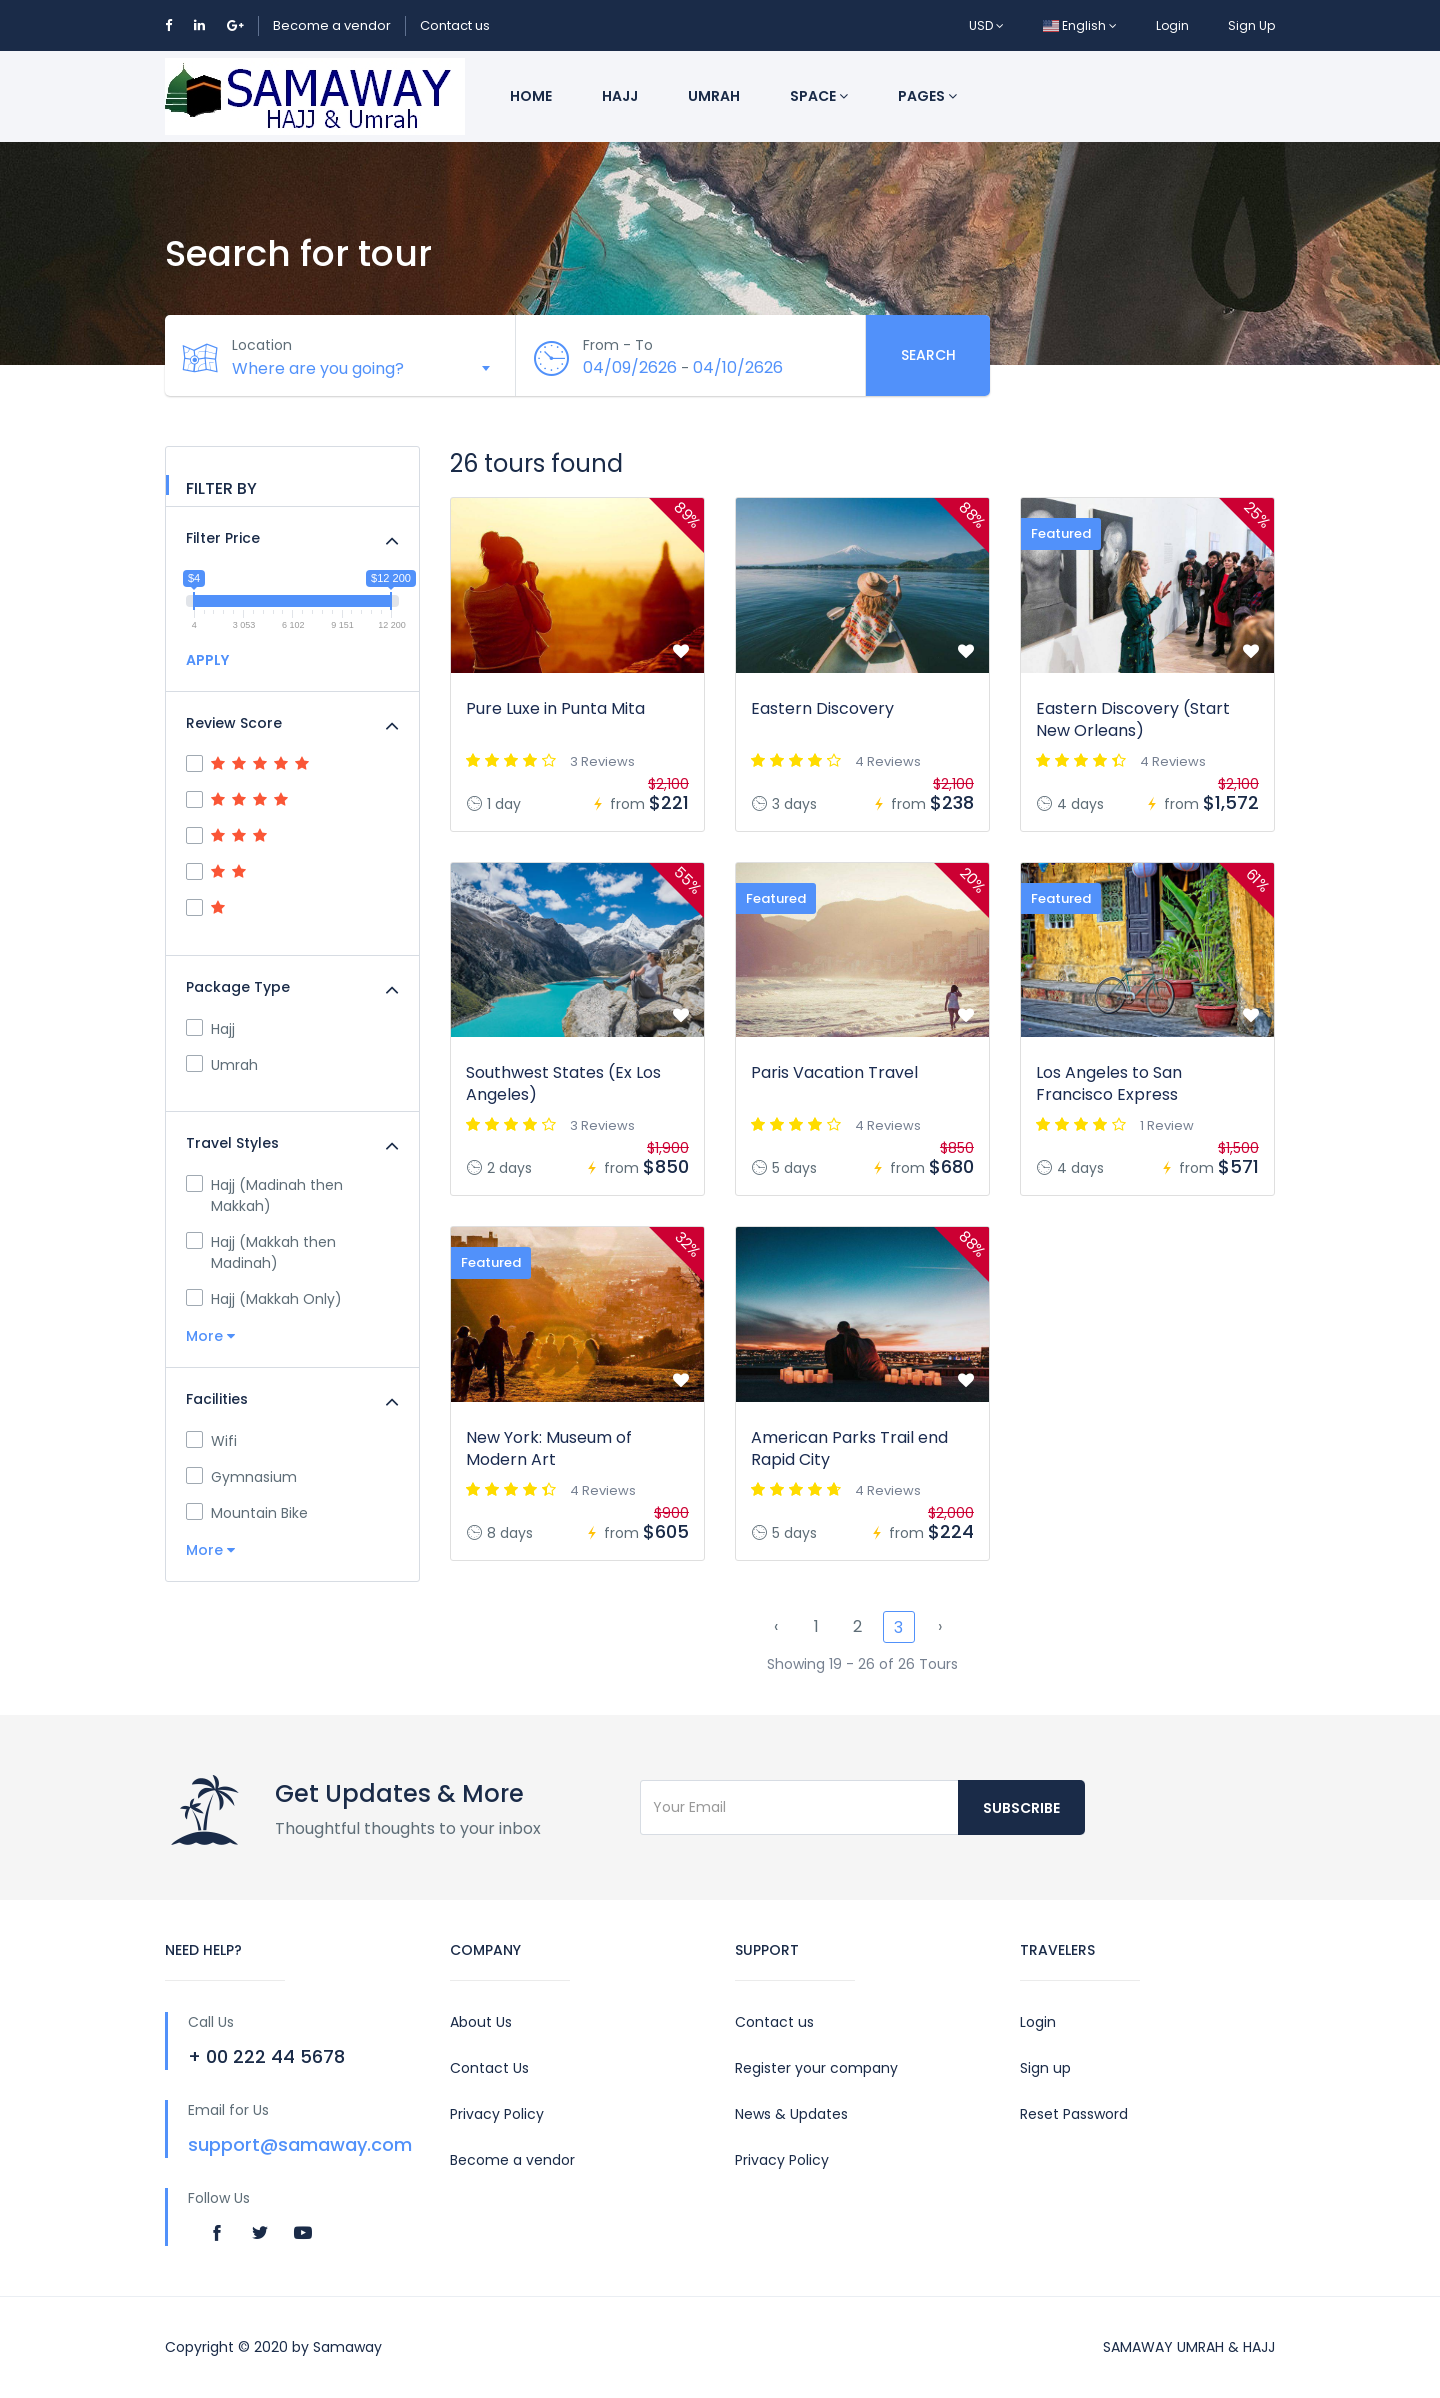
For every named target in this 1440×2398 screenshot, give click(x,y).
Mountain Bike (247, 1513)
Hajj (620, 96)
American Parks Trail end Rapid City (849, 1448)
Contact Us (489, 2068)
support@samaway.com (300, 2144)
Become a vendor (332, 25)
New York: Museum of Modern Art (549, 1448)
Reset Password (1074, 2114)
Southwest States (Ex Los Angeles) (563, 1083)
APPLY (207, 660)
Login (1172, 25)
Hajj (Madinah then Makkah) (264, 1195)
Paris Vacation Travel (834, 1072)
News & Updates (791, 2114)
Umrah (714, 96)
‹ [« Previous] (776, 1626)
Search (928, 355)
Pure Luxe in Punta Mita (555, 708)
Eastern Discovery (822, 708)
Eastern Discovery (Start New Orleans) (1133, 719)
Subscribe (1021, 1808)
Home (531, 96)
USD (986, 25)
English (1080, 25)
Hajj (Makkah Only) (264, 1299)
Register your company (816, 2068)
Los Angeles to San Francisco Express (1109, 1083)
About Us (481, 2022)
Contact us (455, 25)
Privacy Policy (497, 2114)
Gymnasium (241, 1477)
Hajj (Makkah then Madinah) (261, 1252)
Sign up (1045, 2068)
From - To (621, 345)
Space (819, 96)
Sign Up (1251, 25)
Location (265, 345)
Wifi (211, 1441)
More (210, 1336)
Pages (927, 96)
